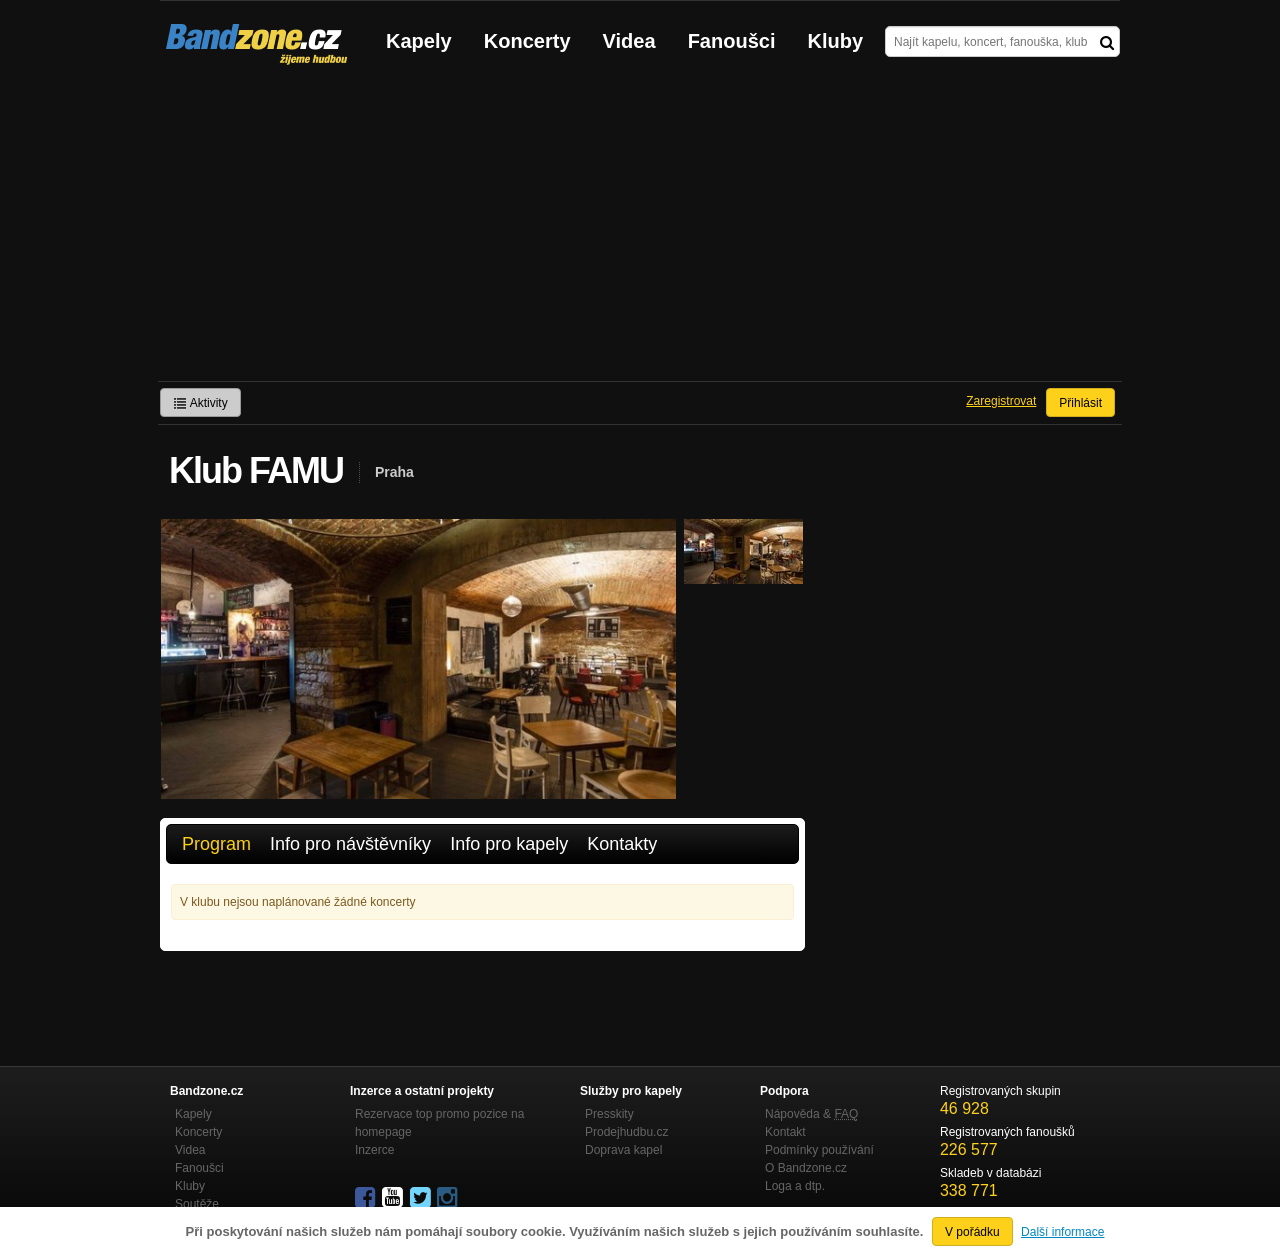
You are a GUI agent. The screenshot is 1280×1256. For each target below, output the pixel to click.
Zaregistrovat (1001, 401)
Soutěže (197, 1204)
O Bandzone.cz (806, 1168)
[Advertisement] (640, 231)
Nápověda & (811, 1114)
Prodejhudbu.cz (626, 1132)
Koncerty (527, 41)
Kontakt (785, 1132)
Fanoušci (732, 41)
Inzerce (374, 1150)
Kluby (836, 41)
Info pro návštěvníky (350, 844)
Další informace (1062, 1232)
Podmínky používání (819, 1150)
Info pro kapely (509, 844)
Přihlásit (1080, 403)
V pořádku (972, 1232)
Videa (629, 41)
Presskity (609, 1114)
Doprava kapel (623, 1150)
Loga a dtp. (795, 1186)
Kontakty (622, 844)
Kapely (419, 41)
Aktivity (200, 403)
